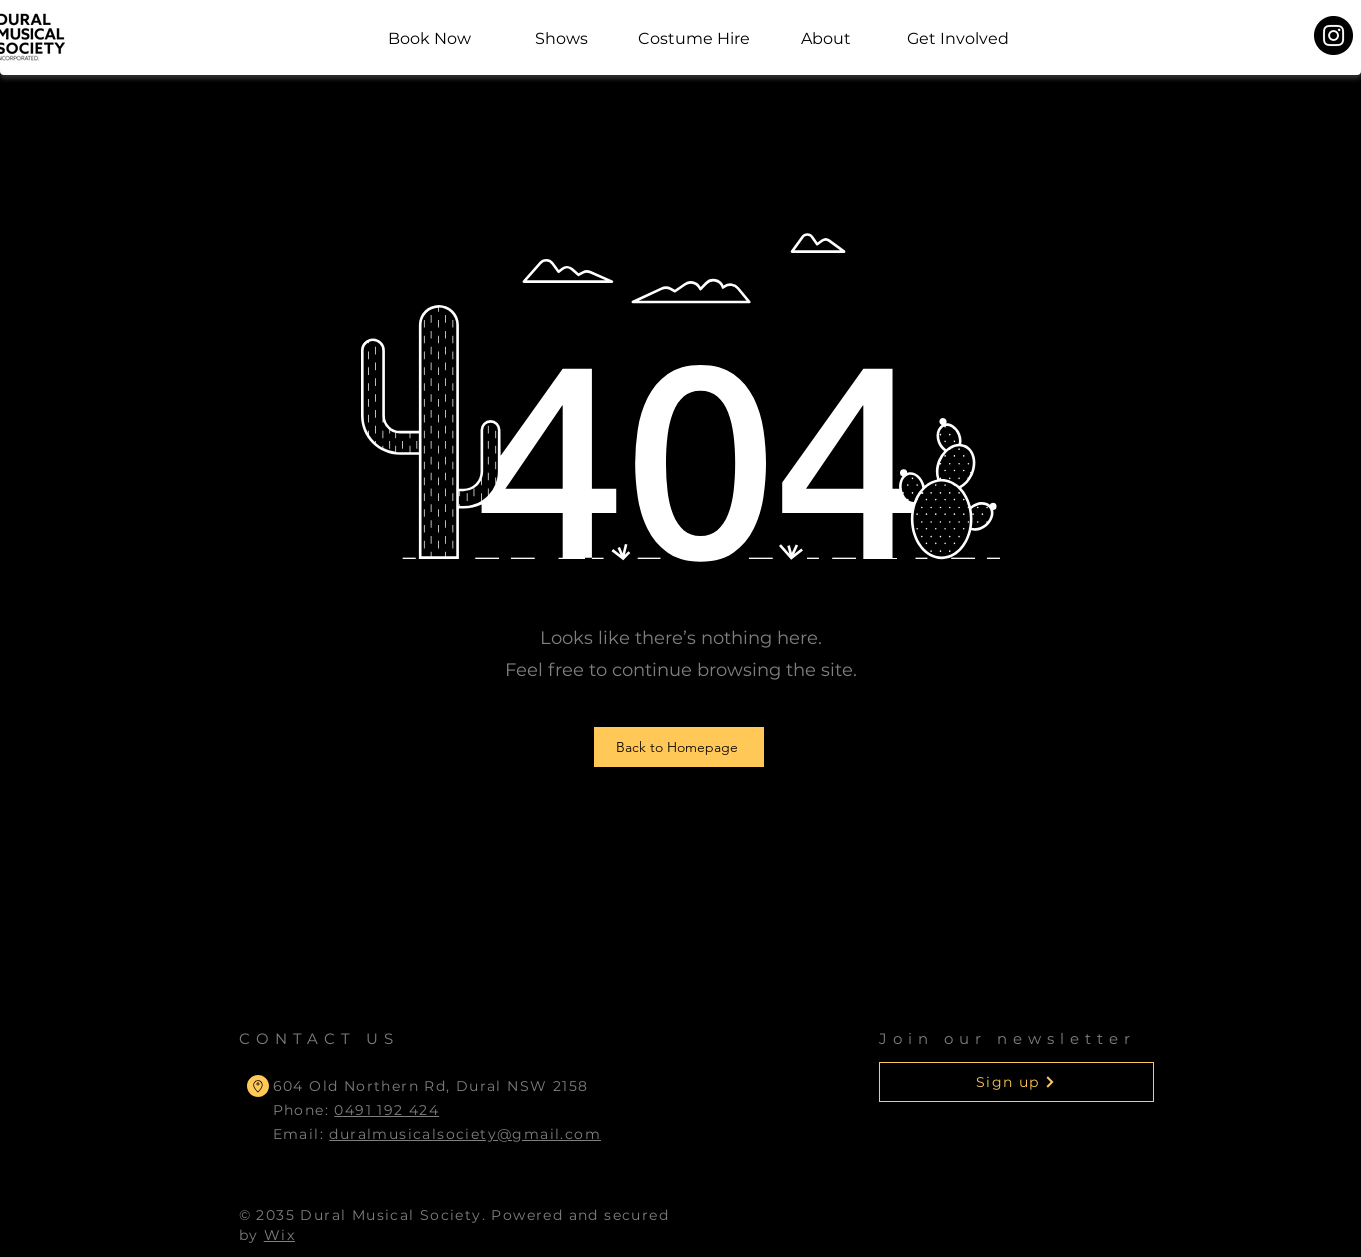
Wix (279, 1235)
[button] (1016, 1082)
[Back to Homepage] (679, 747)
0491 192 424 (386, 1110)
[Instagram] (1333, 35)
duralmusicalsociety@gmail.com (465, 1134)
